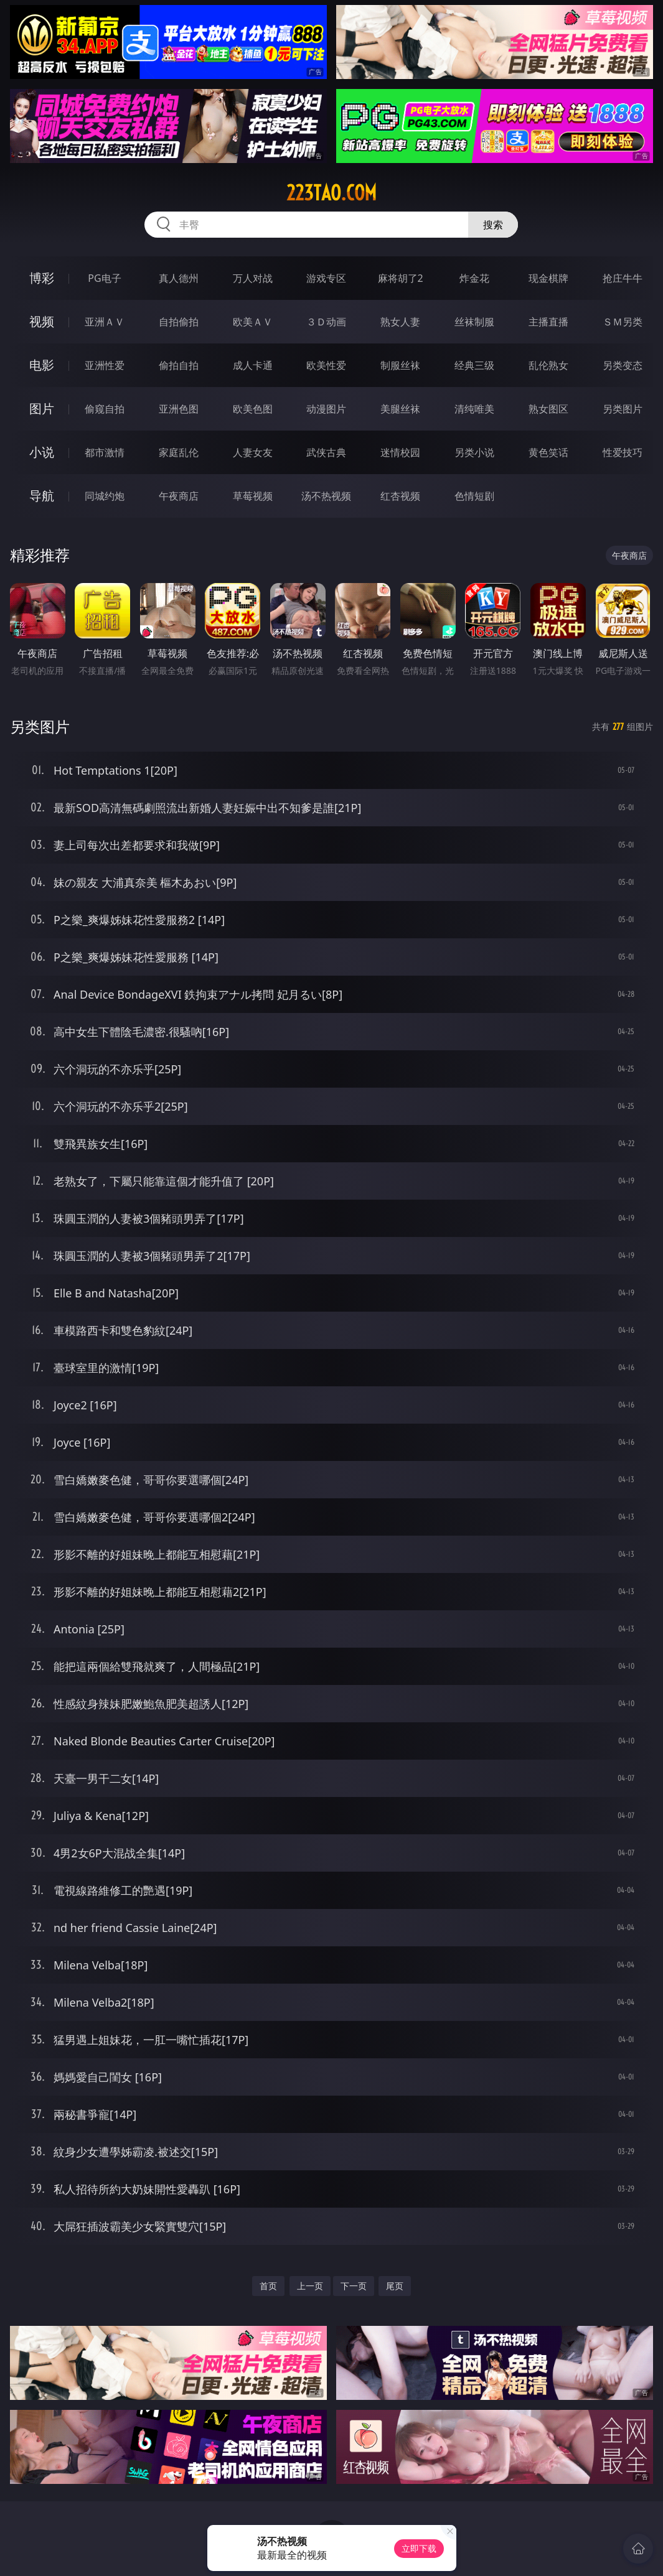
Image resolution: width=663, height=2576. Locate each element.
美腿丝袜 (400, 409)
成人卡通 (253, 365)
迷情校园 (400, 452)
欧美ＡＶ (253, 322)
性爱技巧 (622, 452)
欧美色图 (253, 409)
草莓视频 (253, 496)
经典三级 (474, 365)
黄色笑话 (548, 452)
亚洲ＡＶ (105, 322)
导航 (41, 495)
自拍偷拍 (179, 322)
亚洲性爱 (105, 365)
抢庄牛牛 (622, 278)
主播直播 (548, 322)
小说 (41, 452)
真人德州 (179, 278)
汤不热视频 (326, 496)
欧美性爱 (326, 365)
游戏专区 (326, 278)
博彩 (41, 277)
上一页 (310, 2286)
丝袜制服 (474, 322)
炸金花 (474, 278)
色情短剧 (474, 496)
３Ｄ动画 (326, 322)
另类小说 (474, 452)
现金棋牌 (548, 278)
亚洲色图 (179, 409)
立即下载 (419, 2548)
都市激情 (105, 452)
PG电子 (104, 278)
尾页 (394, 2286)
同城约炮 (105, 496)
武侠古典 (326, 452)
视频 (41, 321)
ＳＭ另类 (622, 322)
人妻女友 (253, 452)
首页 (268, 2286)
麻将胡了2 (400, 278)
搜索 (493, 224)
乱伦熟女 (548, 365)
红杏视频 (400, 496)
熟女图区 (548, 409)
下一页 (354, 2286)
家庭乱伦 (179, 452)
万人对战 (253, 278)
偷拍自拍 (179, 365)
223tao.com (331, 192)
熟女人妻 (400, 322)
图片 (41, 408)
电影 (41, 365)
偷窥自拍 (105, 409)
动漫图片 (326, 409)
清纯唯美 (474, 409)
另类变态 (622, 365)
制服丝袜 (400, 365)
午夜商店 (179, 496)
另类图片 (622, 409)
